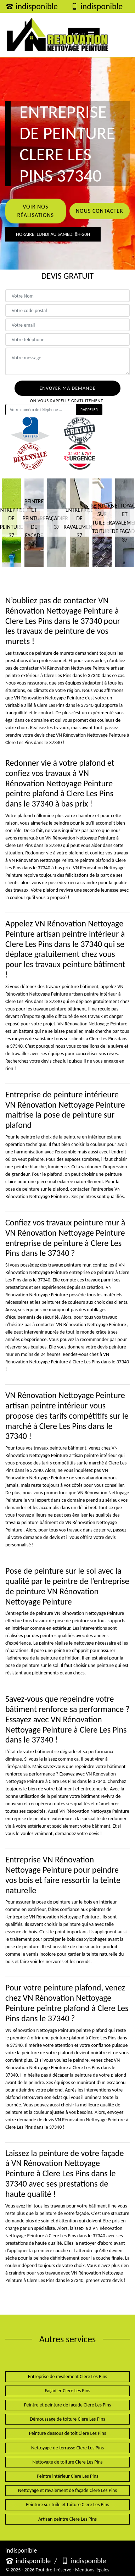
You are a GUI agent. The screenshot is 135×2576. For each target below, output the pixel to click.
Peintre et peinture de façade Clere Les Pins (67, 2405)
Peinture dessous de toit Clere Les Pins (67, 2433)
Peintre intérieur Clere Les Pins (68, 2476)
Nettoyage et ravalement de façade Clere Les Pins (67, 2490)
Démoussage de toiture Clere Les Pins (67, 2419)
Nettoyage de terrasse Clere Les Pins (67, 2448)
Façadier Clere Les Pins (67, 2391)
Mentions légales (92, 2570)
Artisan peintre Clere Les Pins (67, 2519)
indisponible (31, 6)
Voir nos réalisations (35, 210)
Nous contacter (99, 210)
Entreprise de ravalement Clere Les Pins (67, 2376)
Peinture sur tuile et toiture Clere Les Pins (67, 2505)
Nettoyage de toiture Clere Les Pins (67, 2462)
